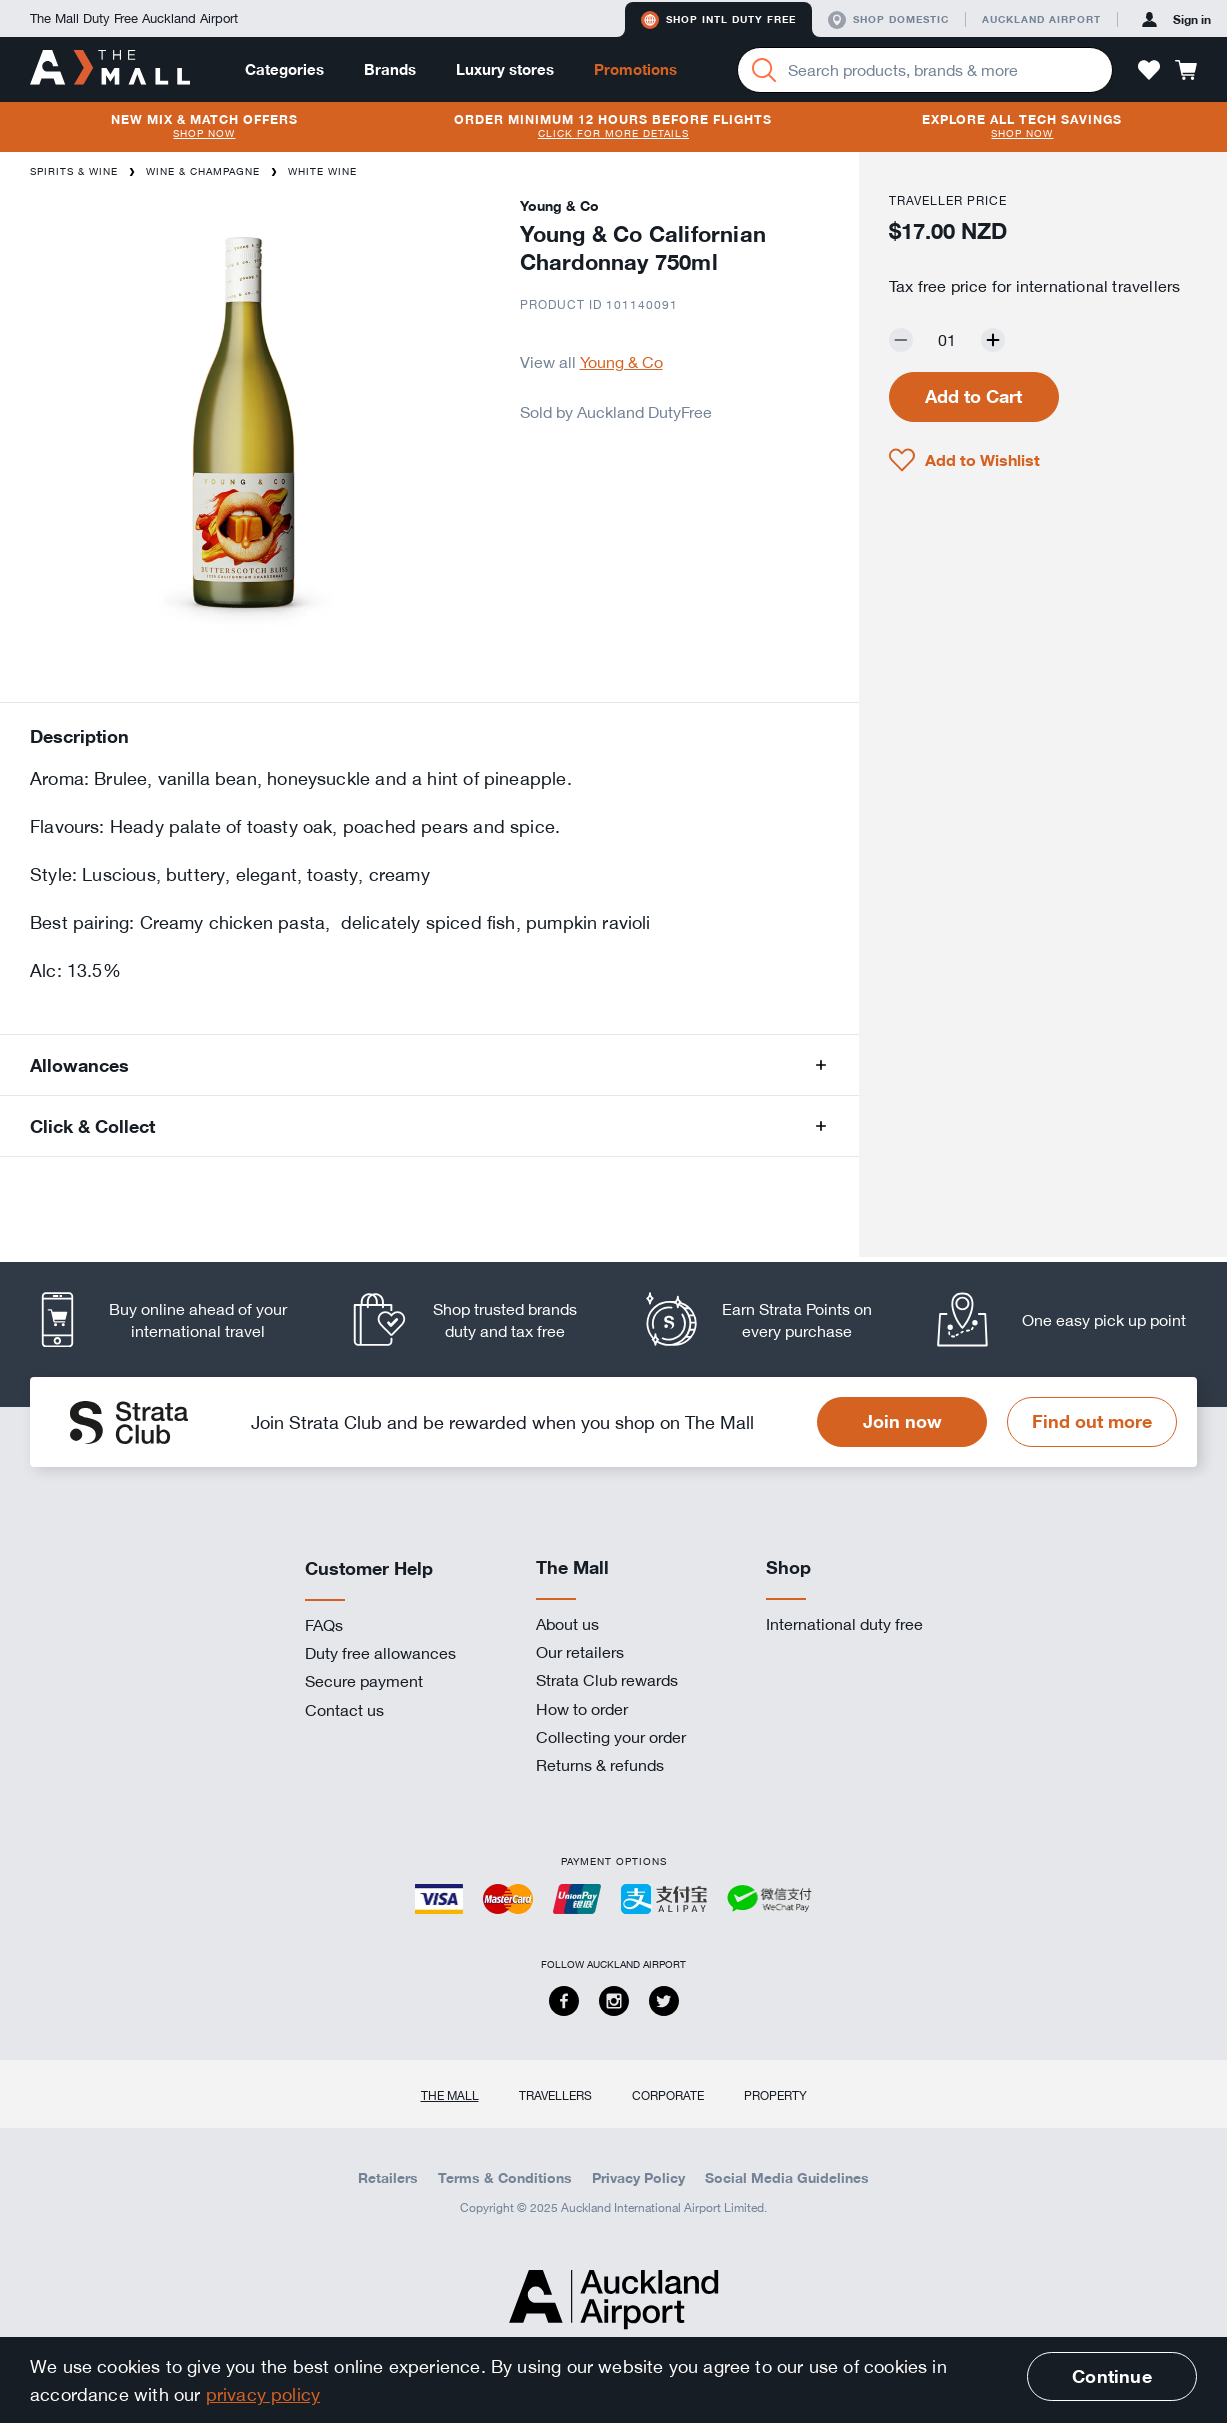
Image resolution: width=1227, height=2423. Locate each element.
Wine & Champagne (203, 171)
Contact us (344, 1710)
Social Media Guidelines (787, 2178)
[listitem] (176, 1319)
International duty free (844, 1624)
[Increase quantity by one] (993, 340)
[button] (1149, 70)
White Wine (322, 171)
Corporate (668, 2095)
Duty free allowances (380, 1653)
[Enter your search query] (925, 70)
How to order (582, 1709)
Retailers (388, 2178)
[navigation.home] (110, 69)
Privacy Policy (638, 2178)
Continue (1111, 2376)
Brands (390, 69)
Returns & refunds (600, 1765)
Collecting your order (611, 1737)
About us (567, 1624)
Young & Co (621, 362)
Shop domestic (888, 20)
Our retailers (580, 1652)
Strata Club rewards (607, 1680)
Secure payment (364, 1681)
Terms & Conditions (505, 2178)
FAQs (324, 1625)
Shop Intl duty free (718, 20)
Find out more (1092, 1421)
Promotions (635, 69)
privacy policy (263, 2394)
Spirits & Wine (74, 171)
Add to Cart (973, 396)
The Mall (450, 2095)
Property (775, 2095)
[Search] (764, 70)
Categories (284, 69)
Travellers (555, 2095)
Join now (902, 1421)
